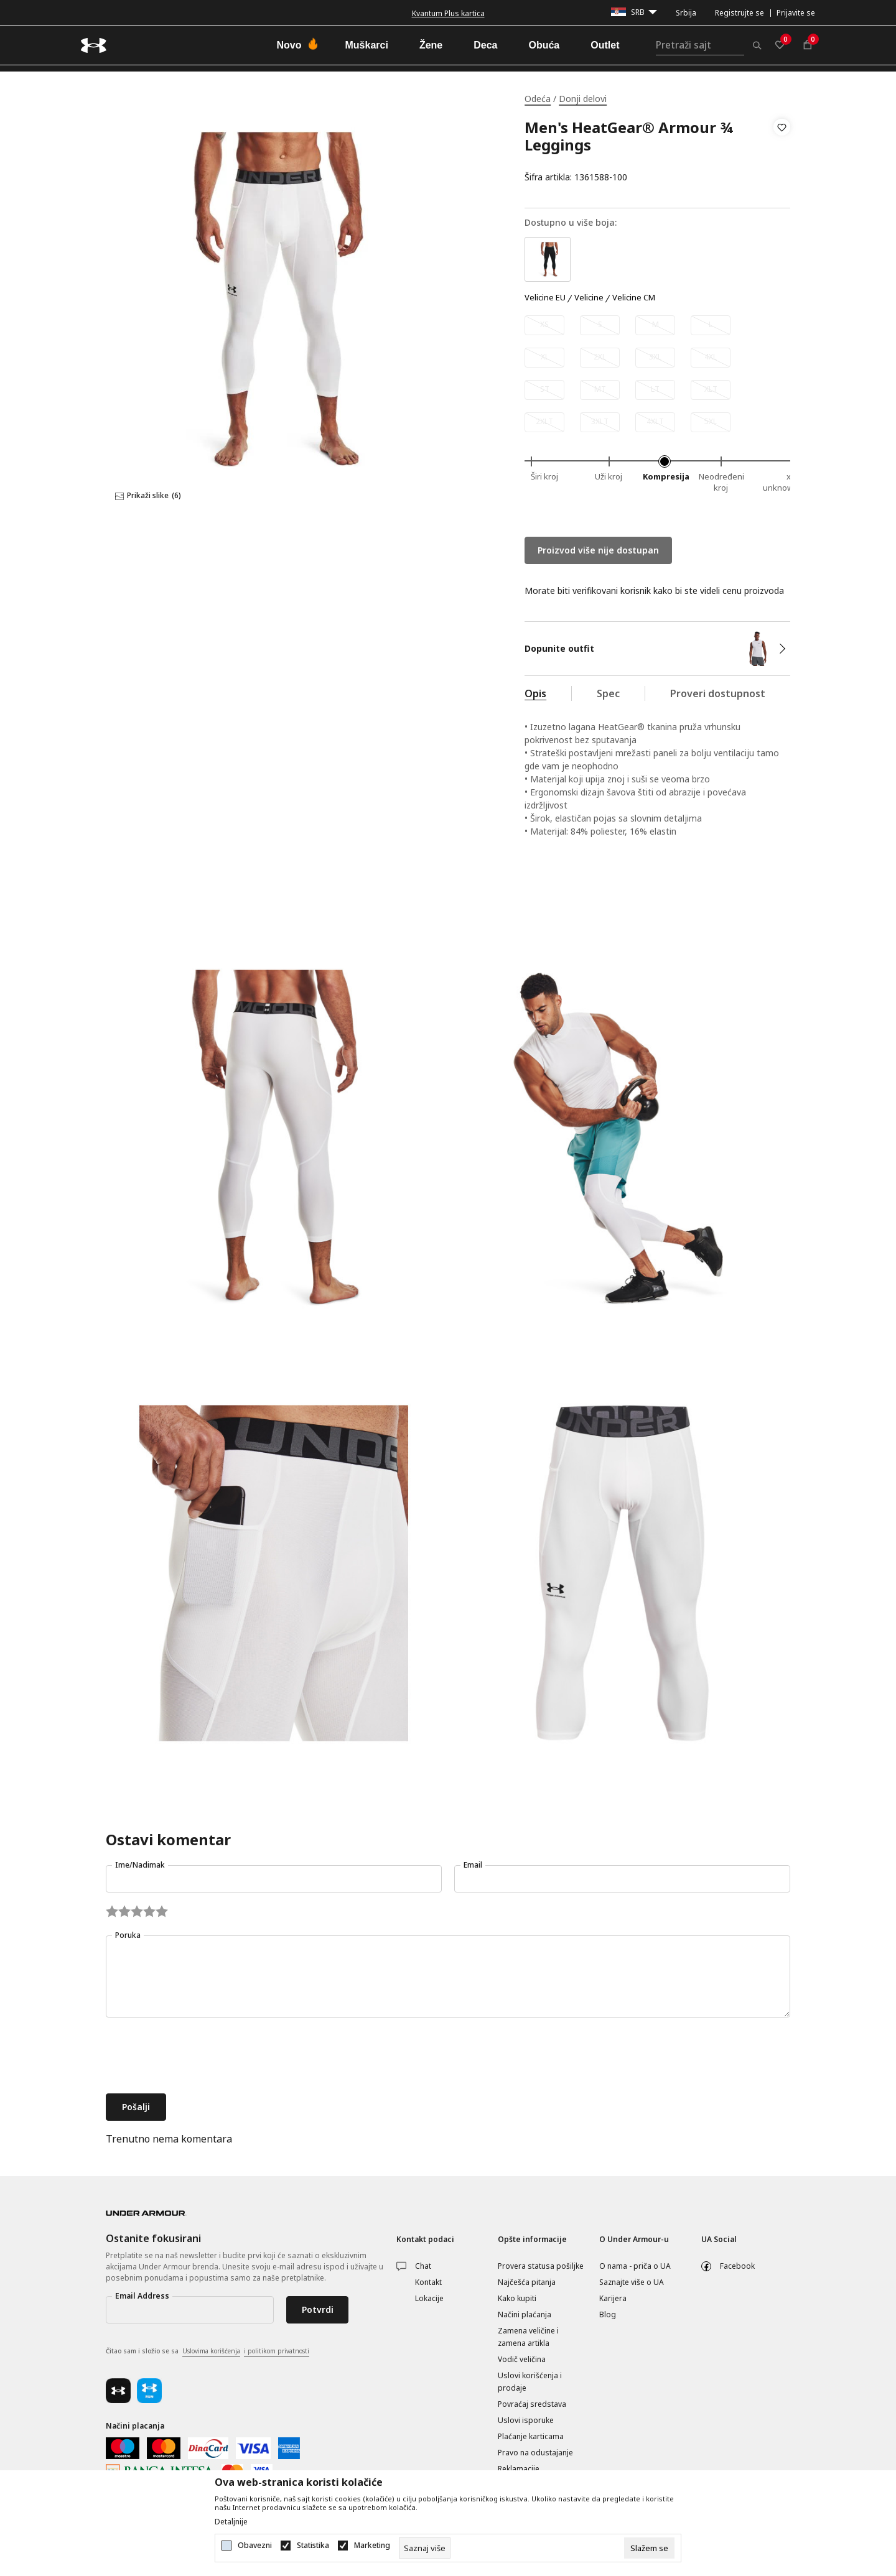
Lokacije (429, 2298)
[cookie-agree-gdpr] (649, 2548)
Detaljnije (231, 2522)
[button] (781, 152)
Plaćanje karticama (531, 2436)
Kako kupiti (517, 2298)
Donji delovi (583, 98)
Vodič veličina (522, 2359)
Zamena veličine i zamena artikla (528, 2336)
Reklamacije (518, 2468)
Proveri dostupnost (717, 693)
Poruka (128, 1935)
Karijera (613, 2298)
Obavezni (255, 2545)
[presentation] (200, 2056)
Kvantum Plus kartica (448, 13)
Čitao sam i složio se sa (207, 2351)
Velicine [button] (589, 298)
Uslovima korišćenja (211, 2351)
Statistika (313, 2545)
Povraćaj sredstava (532, 2404)
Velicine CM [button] (633, 298)
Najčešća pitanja (527, 2282)
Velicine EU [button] (545, 298)
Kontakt (428, 2282)
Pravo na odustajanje (535, 2452)
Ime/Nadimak (140, 1865)
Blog (607, 2314)
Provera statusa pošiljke (541, 2266)
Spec (608, 693)
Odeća (538, 98)
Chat (423, 2266)
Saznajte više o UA (631, 2282)
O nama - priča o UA (635, 2266)
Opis (535, 693)
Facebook (737, 2266)
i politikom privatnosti (276, 2351)
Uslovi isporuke (526, 2420)
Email (473, 1865)
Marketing (372, 2545)
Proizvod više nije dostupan (598, 550)
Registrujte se (739, 12)
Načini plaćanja (524, 2314)
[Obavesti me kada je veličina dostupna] (544, 325)
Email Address (142, 2296)
